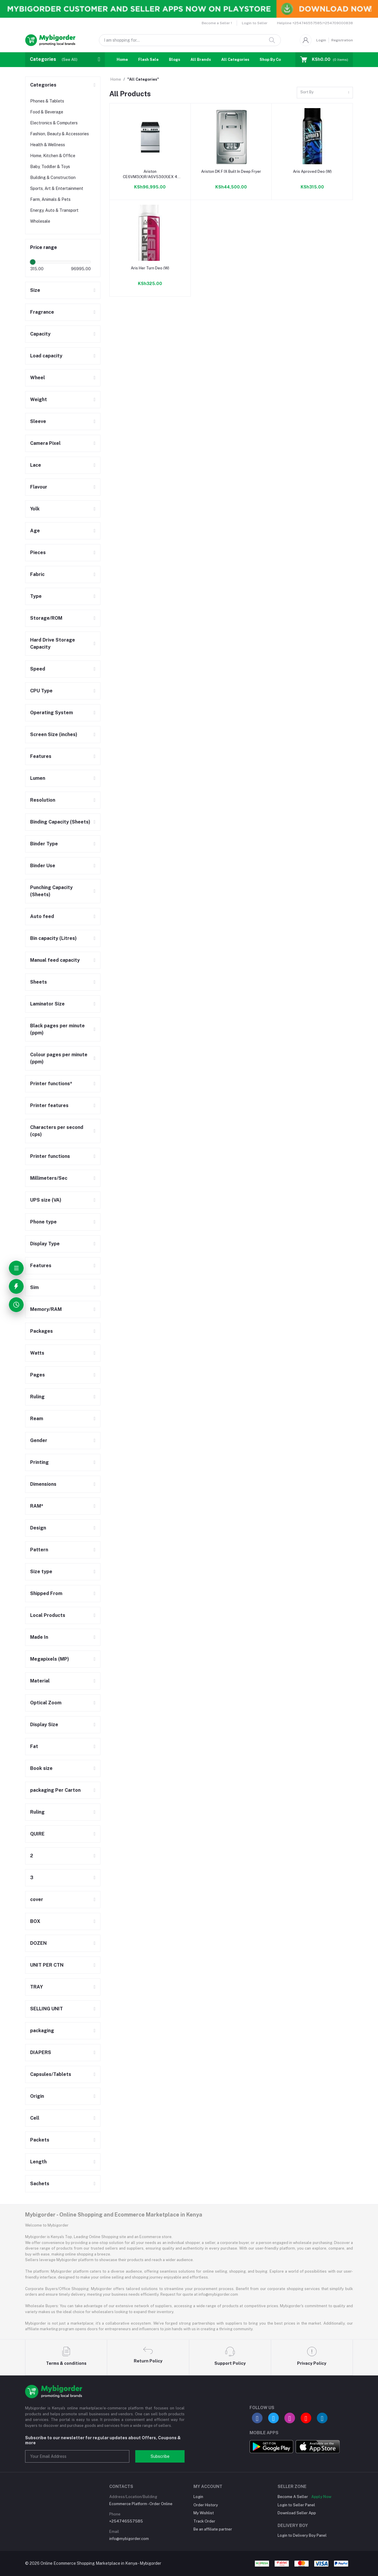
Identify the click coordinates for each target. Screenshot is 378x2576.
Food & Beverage (46, 112)
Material (40, 1681)
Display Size (44, 1724)
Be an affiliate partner (212, 2529)
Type (36, 596)
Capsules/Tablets (50, 2074)
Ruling (37, 1397)
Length (38, 2162)
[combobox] (325, 92)
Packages (41, 1331)
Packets (39, 2140)
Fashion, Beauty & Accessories (59, 133)
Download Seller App (297, 2513)
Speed (37, 669)
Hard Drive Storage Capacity (52, 643)
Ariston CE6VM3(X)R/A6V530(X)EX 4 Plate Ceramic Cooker (150, 174)
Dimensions (43, 1484)
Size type (41, 1571)
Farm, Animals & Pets (50, 199)
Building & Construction (53, 177)
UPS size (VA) (45, 1200)
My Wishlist (203, 2513)
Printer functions (50, 1156)
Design (38, 1528)
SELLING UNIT (46, 2009)
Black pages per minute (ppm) (57, 1029)
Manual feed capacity (55, 960)
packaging (42, 2030)
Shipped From (46, 1593)
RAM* (36, 1506)
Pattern (39, 1550)
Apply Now (321, 2496)
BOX (35, 1921)
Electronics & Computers (54, 123)
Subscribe (160, 2456)
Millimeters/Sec (48, 1178)
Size (35, 290)
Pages (37, 1375)
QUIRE (37, 1834)
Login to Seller (255, 23)
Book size (41, 1768)
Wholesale (40, 221)
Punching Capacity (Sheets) (51, 891)
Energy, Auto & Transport (54, 210)
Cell (34, 2118)
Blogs (174, 59)
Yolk (35, 509)
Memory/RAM (46, 1309)
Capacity (40, 334)
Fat (34, 1746)
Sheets (38, 982)
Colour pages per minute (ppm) (58, 1058)
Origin (37, 2096)
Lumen (37, 778)
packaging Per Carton (55, 1790)
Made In (39, 1637)
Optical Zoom (45, 1703)
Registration (342, 40)
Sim (34, 1287)
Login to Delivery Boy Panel (302, 2535)
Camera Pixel (45, 443)
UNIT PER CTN (46, 1965)
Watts (37, 1353)
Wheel (37, 377)
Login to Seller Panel (296, 2505)
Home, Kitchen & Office (52, 155)
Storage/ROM (46, 618)
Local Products (47, 1615)
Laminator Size (47, 1004)
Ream (36, 1418)
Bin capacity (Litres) (53, 938)
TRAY (36, 1987)
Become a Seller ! (217, 23)
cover (36, 1899)
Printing (39, 1462)
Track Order (204, 2521)
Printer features (49, 1105)
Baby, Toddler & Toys (50, 166)
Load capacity (46, 356)
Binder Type (44, 844)
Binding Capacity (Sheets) (60, 822)
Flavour (38, 487)
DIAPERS (40, 2052)
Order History (205, 2505)
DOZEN (38, 1943)
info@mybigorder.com (129, 2538)
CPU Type (41, 691)
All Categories (235, 59)
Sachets (39, 2183)
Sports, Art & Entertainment (56, 188)
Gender (38, 1440)
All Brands (200, 59)
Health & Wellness (47, 144)
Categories (43, 85)
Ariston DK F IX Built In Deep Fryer (231, 171)
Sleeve (38, 421)
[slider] (33, 262)
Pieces (38, 552)
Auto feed (42, 916)
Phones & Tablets (47, 101)
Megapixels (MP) (49, 1659)
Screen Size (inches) (53, 734)
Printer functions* (51, 1083)
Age (35, 530)
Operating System (51, 712)
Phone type (43, 1222)
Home (122, 59)
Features (40, 756)
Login (321, 40)
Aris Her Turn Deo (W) (150, 268)
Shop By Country (275, 59)
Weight (38, 399)
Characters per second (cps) (56, 1131)
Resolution (42, 800)
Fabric (37, 574)
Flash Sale (148, 59)
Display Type (45, 1243)
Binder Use (42, 865)
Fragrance (42, 312)
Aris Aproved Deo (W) (312, 171)
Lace (35, 465)
